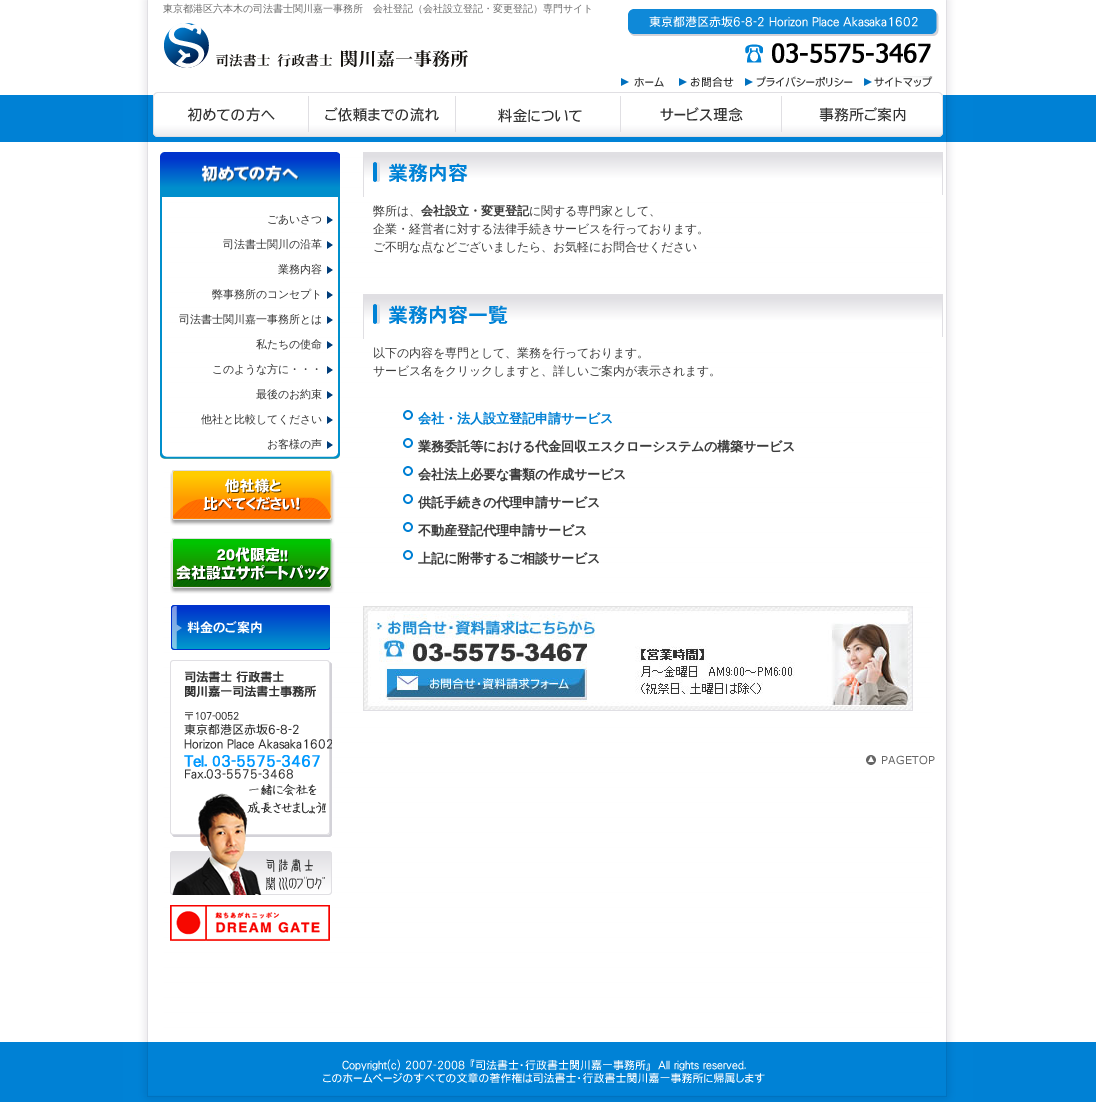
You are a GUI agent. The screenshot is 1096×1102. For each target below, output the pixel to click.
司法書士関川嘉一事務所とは (250, 319)
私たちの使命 (289, 344)
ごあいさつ (294, 219)
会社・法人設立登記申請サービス (515, 418)
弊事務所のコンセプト (267, 294)
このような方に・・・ (267, 369)
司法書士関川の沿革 (272, 244)
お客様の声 (294, 444)
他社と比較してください (261, 419)
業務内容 (300, 269)
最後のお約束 (289, 394)
